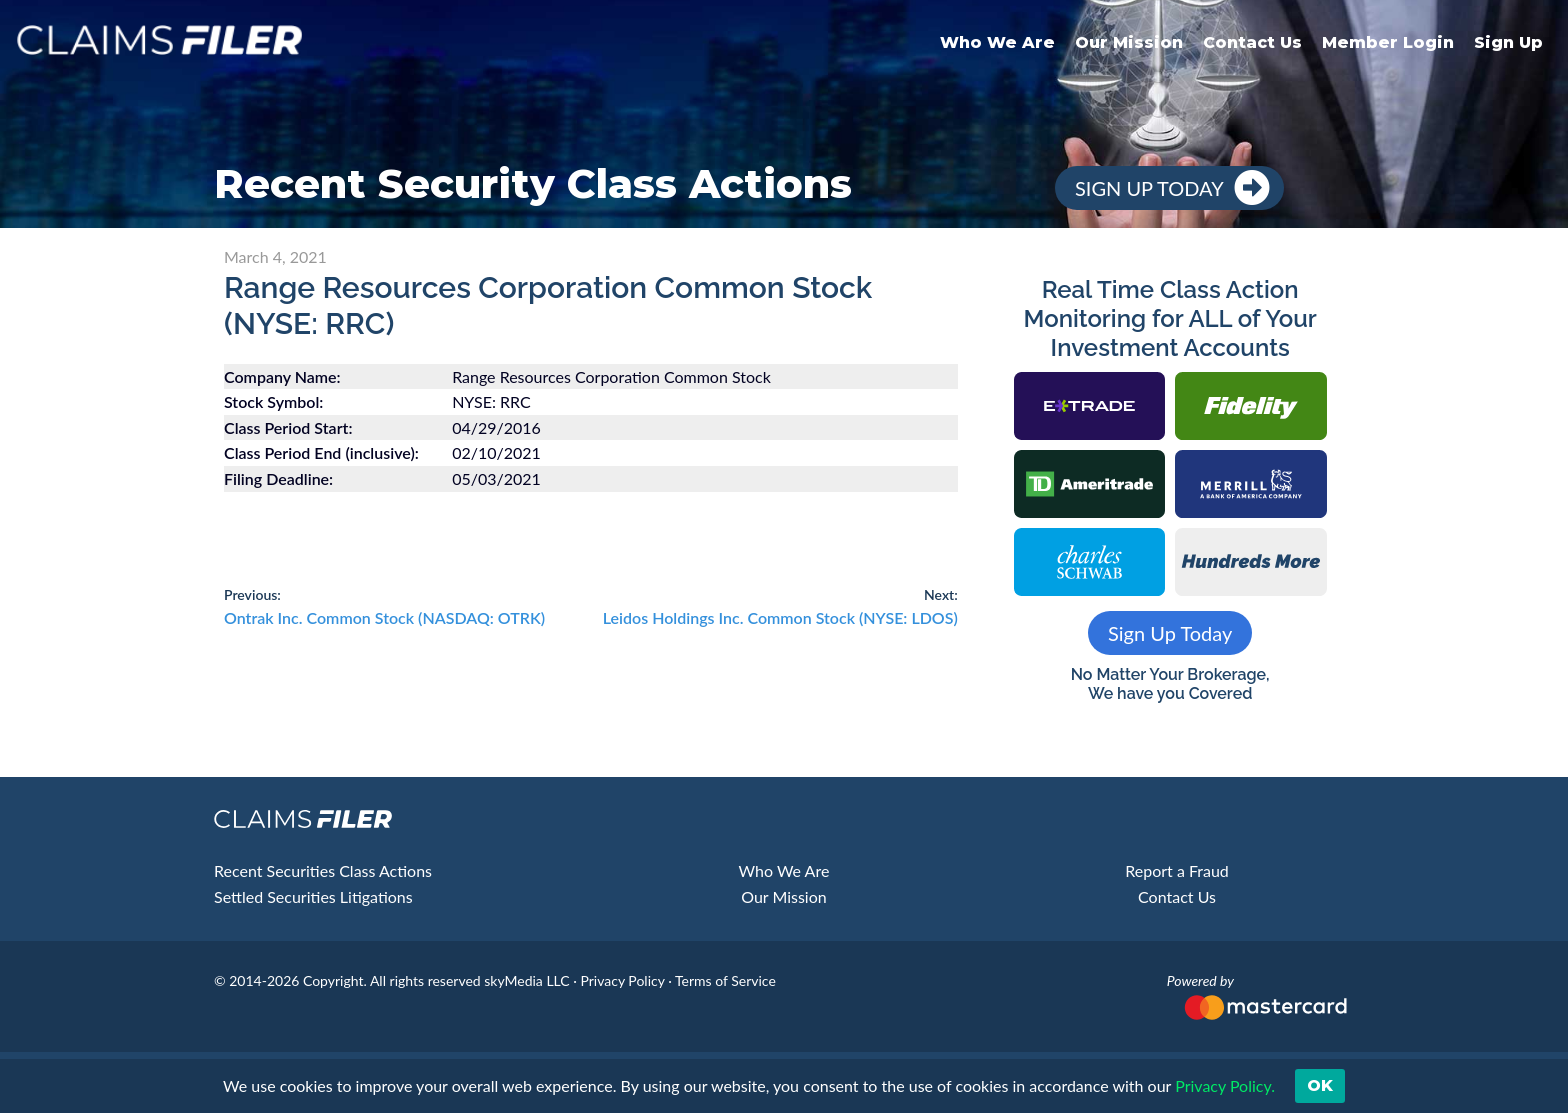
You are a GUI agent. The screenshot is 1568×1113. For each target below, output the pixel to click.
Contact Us (1252, 42)
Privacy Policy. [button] (1223, 1085)
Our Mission (1129, 42)
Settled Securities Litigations (313, 896)
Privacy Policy (622, 980)
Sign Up (1508, 42)
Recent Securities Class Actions (323, 870)
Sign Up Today (1149, 188)
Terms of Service (725, 980)
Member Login (1388, 42)
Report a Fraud (1177, 870)
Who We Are (997, 42)
